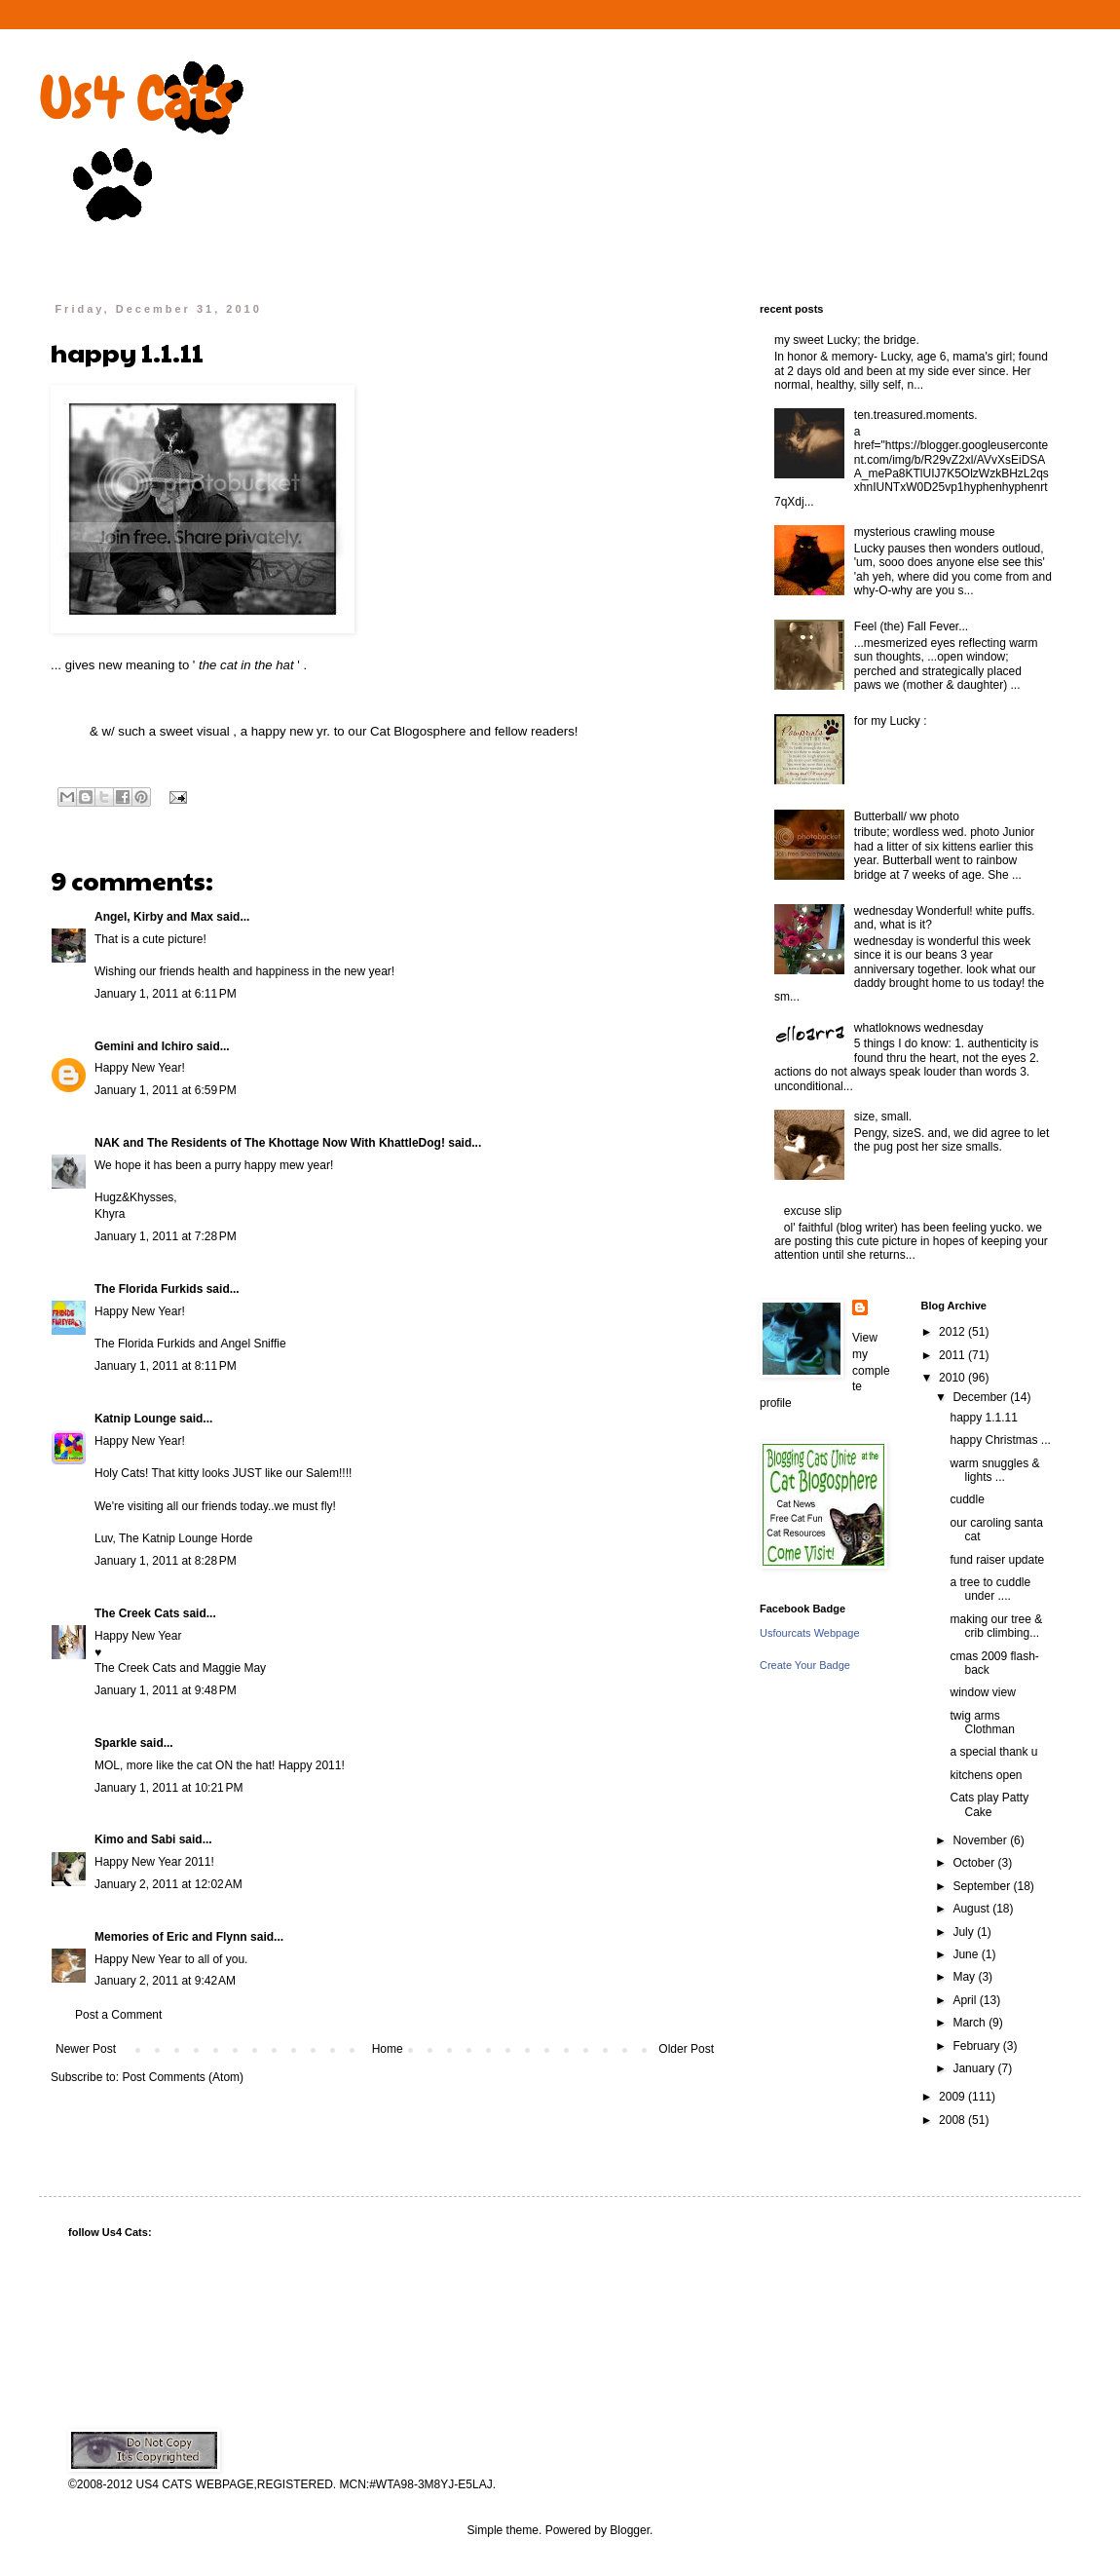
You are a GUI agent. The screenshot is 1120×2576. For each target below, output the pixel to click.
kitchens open (986, 1775)
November (981, 1840)
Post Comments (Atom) (182, 2077)
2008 (953, 2120)
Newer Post (86, 2049)
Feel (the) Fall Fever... (911, 626)
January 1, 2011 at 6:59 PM (165, 1090)
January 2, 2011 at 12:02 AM (168, 1884)
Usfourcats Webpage (810, 1633)
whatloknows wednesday (919, 1028)
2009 (953, 2096)
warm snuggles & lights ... (994, 1470)
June (966, 1954)
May (965, 1977)
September (982, 1886)
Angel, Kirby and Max (153, 917)
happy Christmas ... (1000, 1440)
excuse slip (812, 1211)
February (977, 2046)
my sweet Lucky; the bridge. (846, 340)
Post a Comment (118, 2015)
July (964, 1932)
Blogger (630, 2530)
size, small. (883, 1116)
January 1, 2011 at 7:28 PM (165, 1236)
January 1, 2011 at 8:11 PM (165, 1366)
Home (387, 2049)
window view (982, 1692)
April (965, 2000)
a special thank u (993, 1752)
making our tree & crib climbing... (996, 1626)
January (974, 2068)
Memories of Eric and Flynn (170, 1937)
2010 (953, 1377)
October (974, 1863)
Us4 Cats (136, 97)
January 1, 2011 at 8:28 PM (165, 1561)
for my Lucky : (890, 721)
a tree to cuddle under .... (990, 1589)
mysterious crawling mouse (924, 532)
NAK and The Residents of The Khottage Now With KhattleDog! (269, 1143)
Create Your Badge (805, 1665)
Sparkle (115, 1743)
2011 (953, 1355)
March (970, 2022)
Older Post (686, 2049)
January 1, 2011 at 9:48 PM (165, 1690)
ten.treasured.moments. (916, 415)
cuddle (967, 1499)
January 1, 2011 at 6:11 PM (165, 994)
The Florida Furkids (148, 1289)
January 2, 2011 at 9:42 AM (165, 1981)
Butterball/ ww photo (906, 816)
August (972, 1908)
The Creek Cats (136, 1613)
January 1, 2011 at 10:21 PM (168, 1788)
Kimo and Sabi (134, 1839)
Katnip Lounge (135, 1418)
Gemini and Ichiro (143, 1046)
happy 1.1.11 (983, 1417)
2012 (953, 1332)
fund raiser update (997, 1560)
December (981, 1397)
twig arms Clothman (982, 1722)
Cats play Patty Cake (989, 1804)
